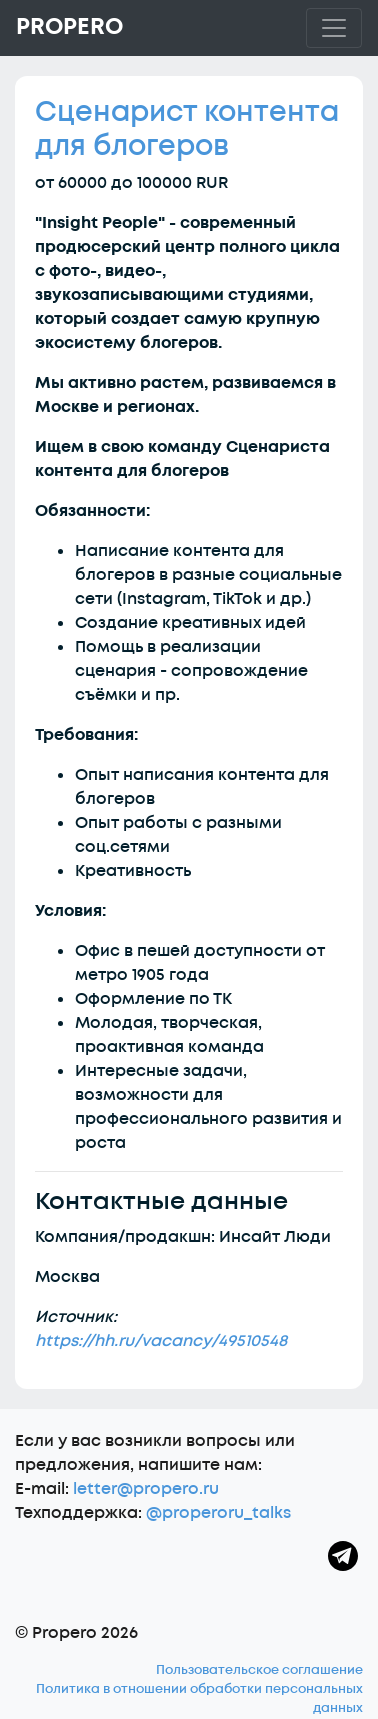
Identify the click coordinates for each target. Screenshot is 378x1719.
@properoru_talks (218, 1513)
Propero (69, 27)
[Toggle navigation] (334, 28)
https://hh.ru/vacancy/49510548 (161, 1341)
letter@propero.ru (146, 1489)
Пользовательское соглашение (259, 1670)
